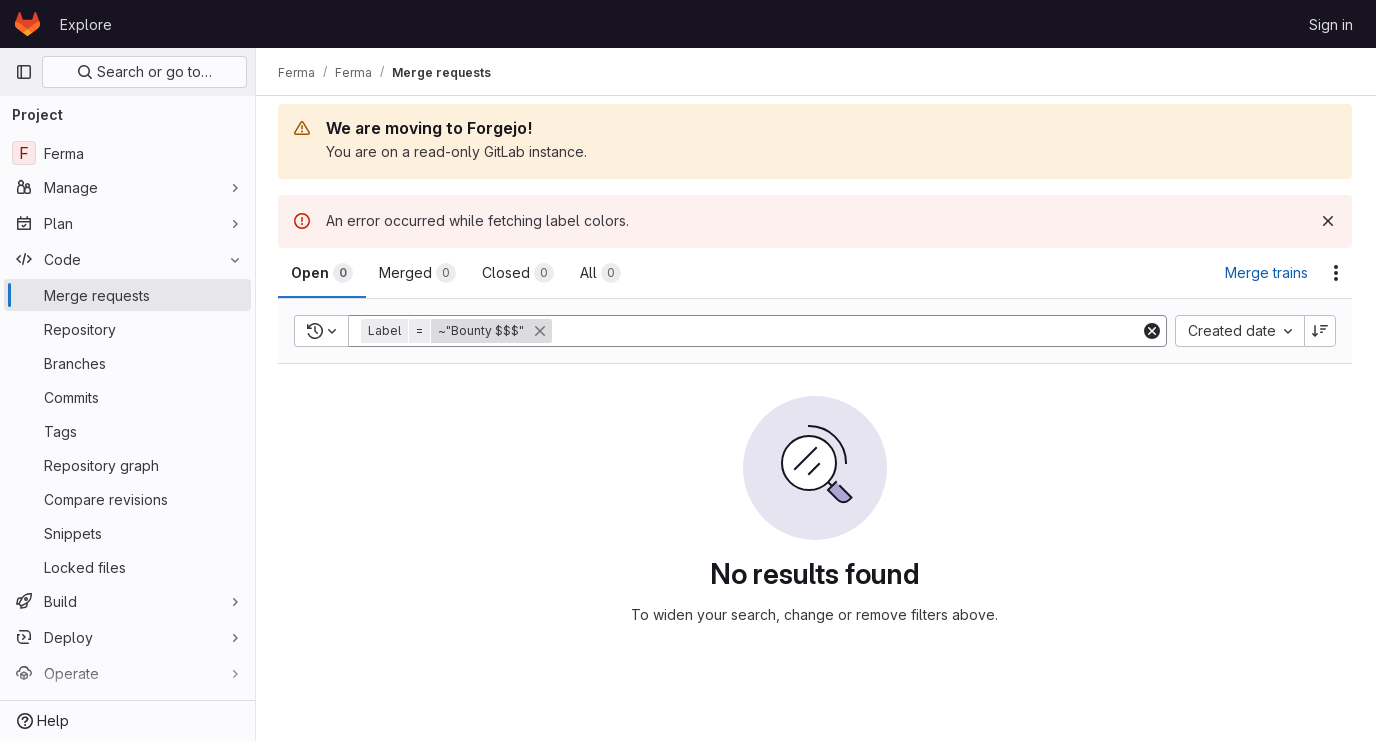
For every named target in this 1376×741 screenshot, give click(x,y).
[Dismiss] (1328, 221)
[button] (460, 331)
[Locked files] (127, 567)
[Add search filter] (849, 331)
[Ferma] (127, 153)
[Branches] (127, 363)
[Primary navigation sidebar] (24, 72)
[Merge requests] (127, 295)
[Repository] (127, 329)
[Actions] (1336, 273)
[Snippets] (127, 533)
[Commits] (127, 397)
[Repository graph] (127, 465)
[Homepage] (27, 24)
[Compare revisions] (127, 499)
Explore (86, 24)
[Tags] (127, 431)
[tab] (324, 273)
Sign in (1331, 24)
